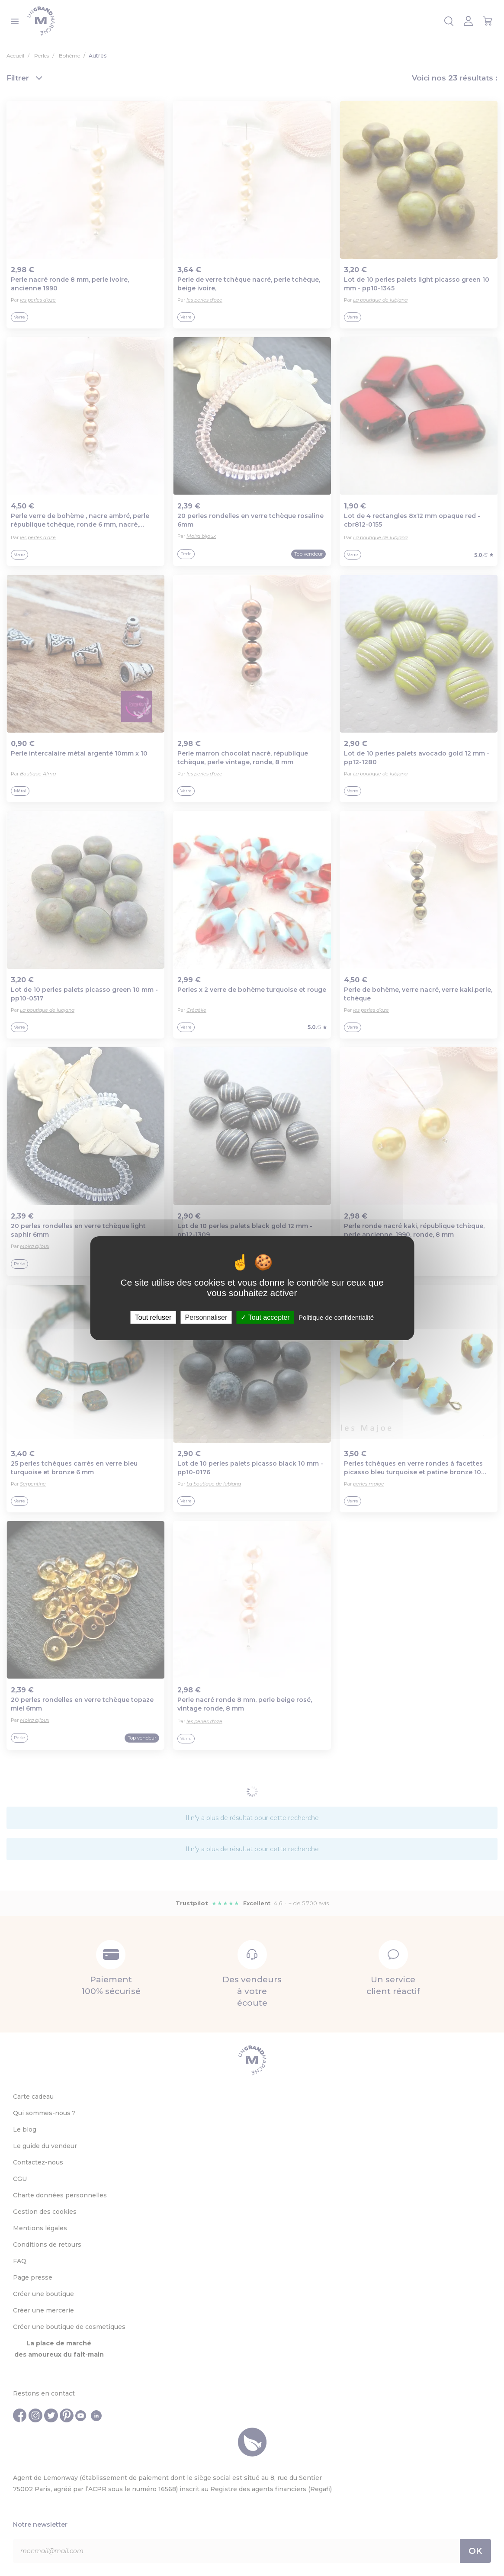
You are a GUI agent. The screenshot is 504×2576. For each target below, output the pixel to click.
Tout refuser (153, 1317)
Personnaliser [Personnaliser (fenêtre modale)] (206, 1317)
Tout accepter (265, 1317)
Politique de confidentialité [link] (336, 1317)
